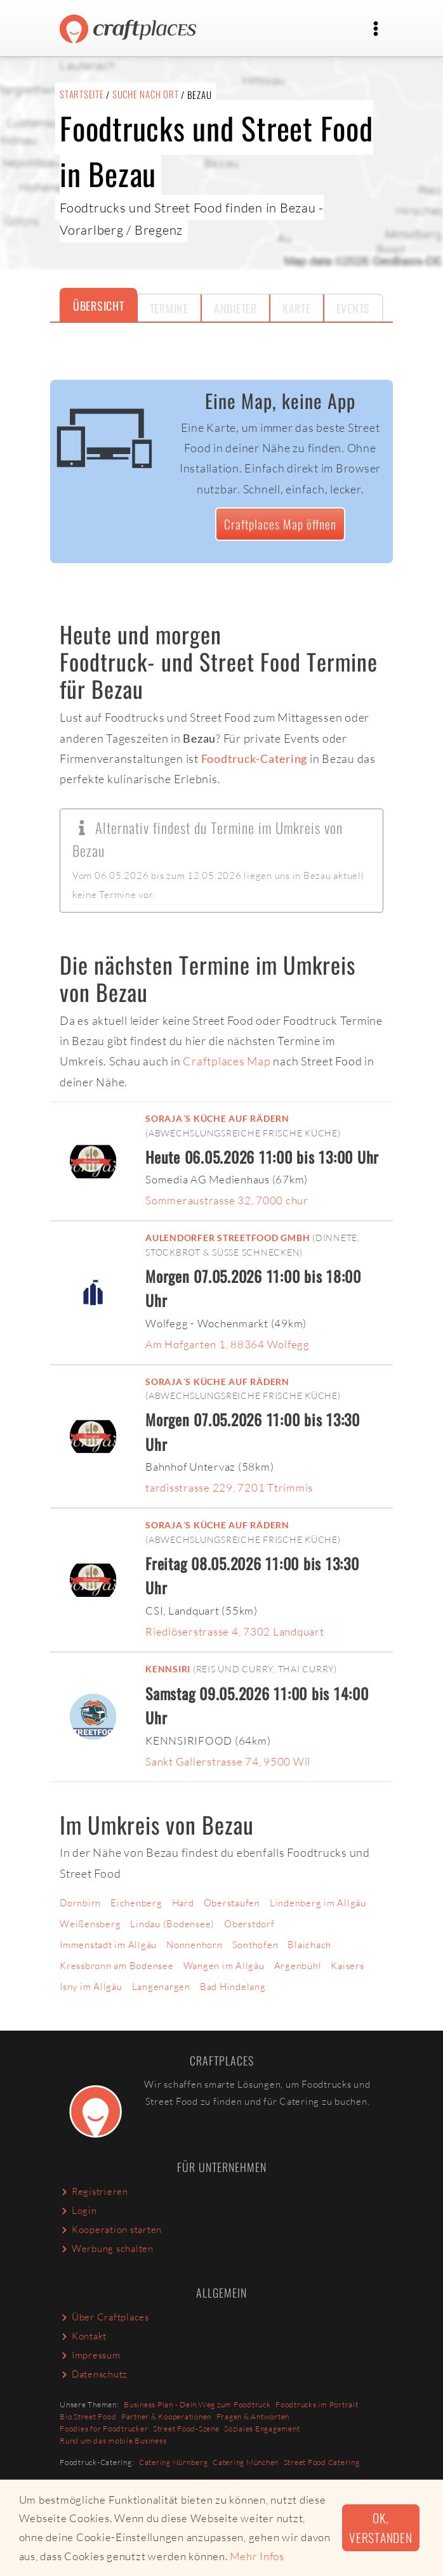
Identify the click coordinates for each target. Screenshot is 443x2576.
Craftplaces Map (226, 1061)
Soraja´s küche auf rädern (217, 1119)
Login (78, 2210)
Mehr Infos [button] (257, 2556)
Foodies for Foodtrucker (104, 2428)
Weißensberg (90, 1924)
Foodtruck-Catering (254, 758)
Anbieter (235, 308)
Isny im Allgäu (91, 1987)
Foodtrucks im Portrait (317, 2404)
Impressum (90, 2355)
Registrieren (94, 2191)
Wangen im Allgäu (224, 1966)
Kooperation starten (111, 2229)
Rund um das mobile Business (113, 2440)
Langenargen (161, 1987)
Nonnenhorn (194, 1945)
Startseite (82, 94)
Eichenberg (136, 1903)
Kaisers (347, 1966)
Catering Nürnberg (173, 2462)
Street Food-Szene (186, 2428)
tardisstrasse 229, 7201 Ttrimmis (229, 1487)
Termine (169, 308)
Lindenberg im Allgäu (318, 1903)
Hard (183, 1903)
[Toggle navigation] (376, 28)
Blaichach (309, 1945)
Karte (296, 308)
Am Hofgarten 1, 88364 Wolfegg (227, 1344)
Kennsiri (167, 1669)
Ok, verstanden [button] (381, 2528)
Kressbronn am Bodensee (117, 1966)
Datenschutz (94, 2374)
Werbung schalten (107, 2248)
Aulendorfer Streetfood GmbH (227, 1238)
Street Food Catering (322, 2462)
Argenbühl (298, 1966)
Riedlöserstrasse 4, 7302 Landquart (234, 1631)
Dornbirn (80, 1903)
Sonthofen (255, 1945)
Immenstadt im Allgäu (108, 1945)
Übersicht (98, 305)
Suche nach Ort (145, 94)
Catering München (246, 2462)
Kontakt (83, 2336)
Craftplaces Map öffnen (280, 524)
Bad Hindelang (233, 1987)
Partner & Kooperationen (166, 2416)
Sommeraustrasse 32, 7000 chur (226, 1200)
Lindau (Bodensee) (172, 1924)
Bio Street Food (88, 2416)
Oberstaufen (232, 1903)
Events (353, 308)
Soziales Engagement (262, 2428)
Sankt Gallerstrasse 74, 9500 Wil (227, 1761)
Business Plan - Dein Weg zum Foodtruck (197, 2404)
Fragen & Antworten (253, 2416)
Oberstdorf (249, 1924)
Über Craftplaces (104, 2317)
